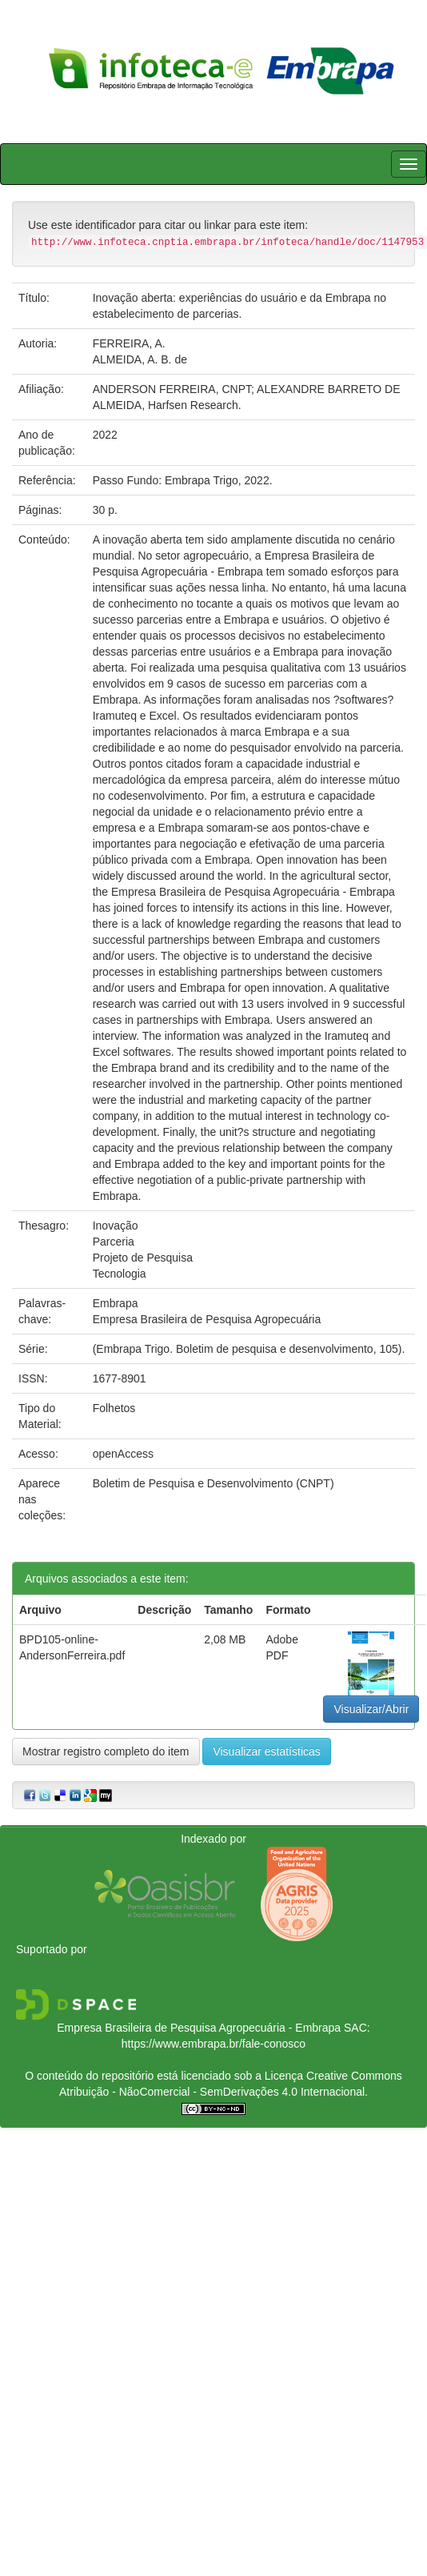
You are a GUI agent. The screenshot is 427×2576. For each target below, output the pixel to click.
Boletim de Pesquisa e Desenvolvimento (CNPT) (213, 1483)
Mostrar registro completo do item (106, 1751)
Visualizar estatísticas (266, 1751)
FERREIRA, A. (129, 343)
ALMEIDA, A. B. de (140, 359)
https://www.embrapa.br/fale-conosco (213, 2043)
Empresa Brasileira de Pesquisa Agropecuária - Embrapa (199, 2027)
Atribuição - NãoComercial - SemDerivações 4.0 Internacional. (213, 2091)
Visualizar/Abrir (371, 1709)
